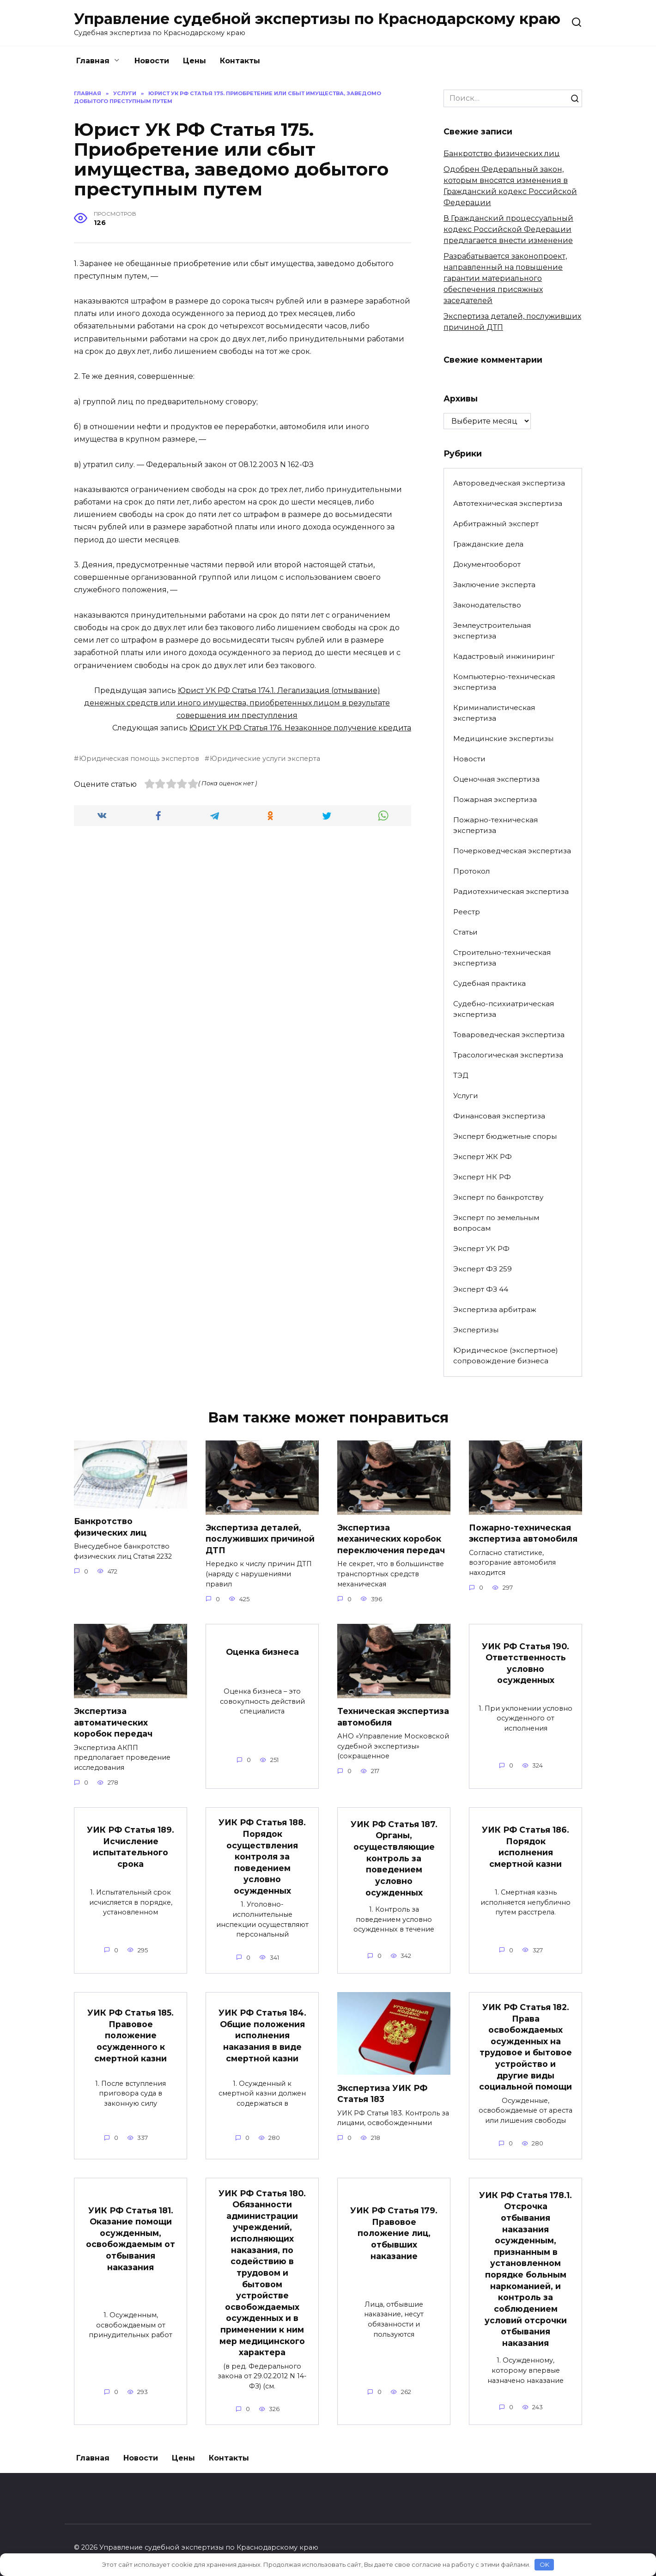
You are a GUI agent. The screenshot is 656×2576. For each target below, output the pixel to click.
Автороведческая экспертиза (509, 483)
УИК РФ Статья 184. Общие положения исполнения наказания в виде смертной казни (262, 2035)
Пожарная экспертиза (495, 799)
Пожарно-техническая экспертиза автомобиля (523, 1533)
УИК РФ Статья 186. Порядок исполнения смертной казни (525, 1847)
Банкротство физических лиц (501, 153)
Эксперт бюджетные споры (505, 1136)
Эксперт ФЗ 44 (480, 1289)
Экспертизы (475, 1329)
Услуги (465, 1095)
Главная (92, 60)
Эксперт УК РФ (481, 1248)
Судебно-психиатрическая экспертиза (503, 1009)
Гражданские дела (488, 544)
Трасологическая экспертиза (508, 1055)
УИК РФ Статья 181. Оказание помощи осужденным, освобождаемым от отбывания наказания (130, 2238)
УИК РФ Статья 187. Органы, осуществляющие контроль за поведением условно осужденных (394, 1858)
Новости (151, 60)
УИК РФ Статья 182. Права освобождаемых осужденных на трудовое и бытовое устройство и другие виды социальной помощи (525, 2046)
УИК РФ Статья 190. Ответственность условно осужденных (525, 1663)
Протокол (471, 871)
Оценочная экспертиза (496, 779)
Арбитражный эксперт (496, 523)
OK (544, 2564)
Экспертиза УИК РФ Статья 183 (382, 2093)
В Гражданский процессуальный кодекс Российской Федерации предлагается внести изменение (508, 229)
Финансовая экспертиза (499, 1116)
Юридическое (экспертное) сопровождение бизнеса (505, 1355)
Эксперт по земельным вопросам (496, 1223)
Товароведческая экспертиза (509, 1034)
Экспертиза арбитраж (494, 1309)
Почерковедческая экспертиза (512, 850)
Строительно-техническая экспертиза (502, 957)
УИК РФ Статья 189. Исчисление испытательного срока (130, 1847)
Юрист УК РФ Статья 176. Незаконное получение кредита (300, 727)
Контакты (240, 60)
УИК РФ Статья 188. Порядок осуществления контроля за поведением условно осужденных (262, 1856)
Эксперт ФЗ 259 (482, 1268)
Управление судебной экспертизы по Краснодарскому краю (317, 19)
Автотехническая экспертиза (507, 503)
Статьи (465, 932)
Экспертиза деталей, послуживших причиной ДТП (260, 1539)
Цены (194, 60)
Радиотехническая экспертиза (511, 891)
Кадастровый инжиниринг (504, 656)
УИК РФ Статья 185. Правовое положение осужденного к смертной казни (130, 2035)
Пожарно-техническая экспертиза (495, 825)
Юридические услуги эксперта (265, 758)
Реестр (466, 911)
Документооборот (487, 564)
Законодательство (487, 605)
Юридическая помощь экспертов (139, 758)
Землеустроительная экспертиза (492, 630)
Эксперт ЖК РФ (482, 1156)
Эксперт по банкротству (498, 1197)
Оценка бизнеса (262, 1652)
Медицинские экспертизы (503, 738)
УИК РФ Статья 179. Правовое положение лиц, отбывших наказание (393, 2233)
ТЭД (460, 1075)
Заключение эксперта (494, 584)
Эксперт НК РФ (482, 1177)
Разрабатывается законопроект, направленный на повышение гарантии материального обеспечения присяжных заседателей (505, 278)
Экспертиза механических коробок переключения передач (391, 1539)
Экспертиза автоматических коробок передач (113, 1722)
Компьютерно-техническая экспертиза (504, 682)
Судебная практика (489, 983)
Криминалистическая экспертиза (494, 713)
